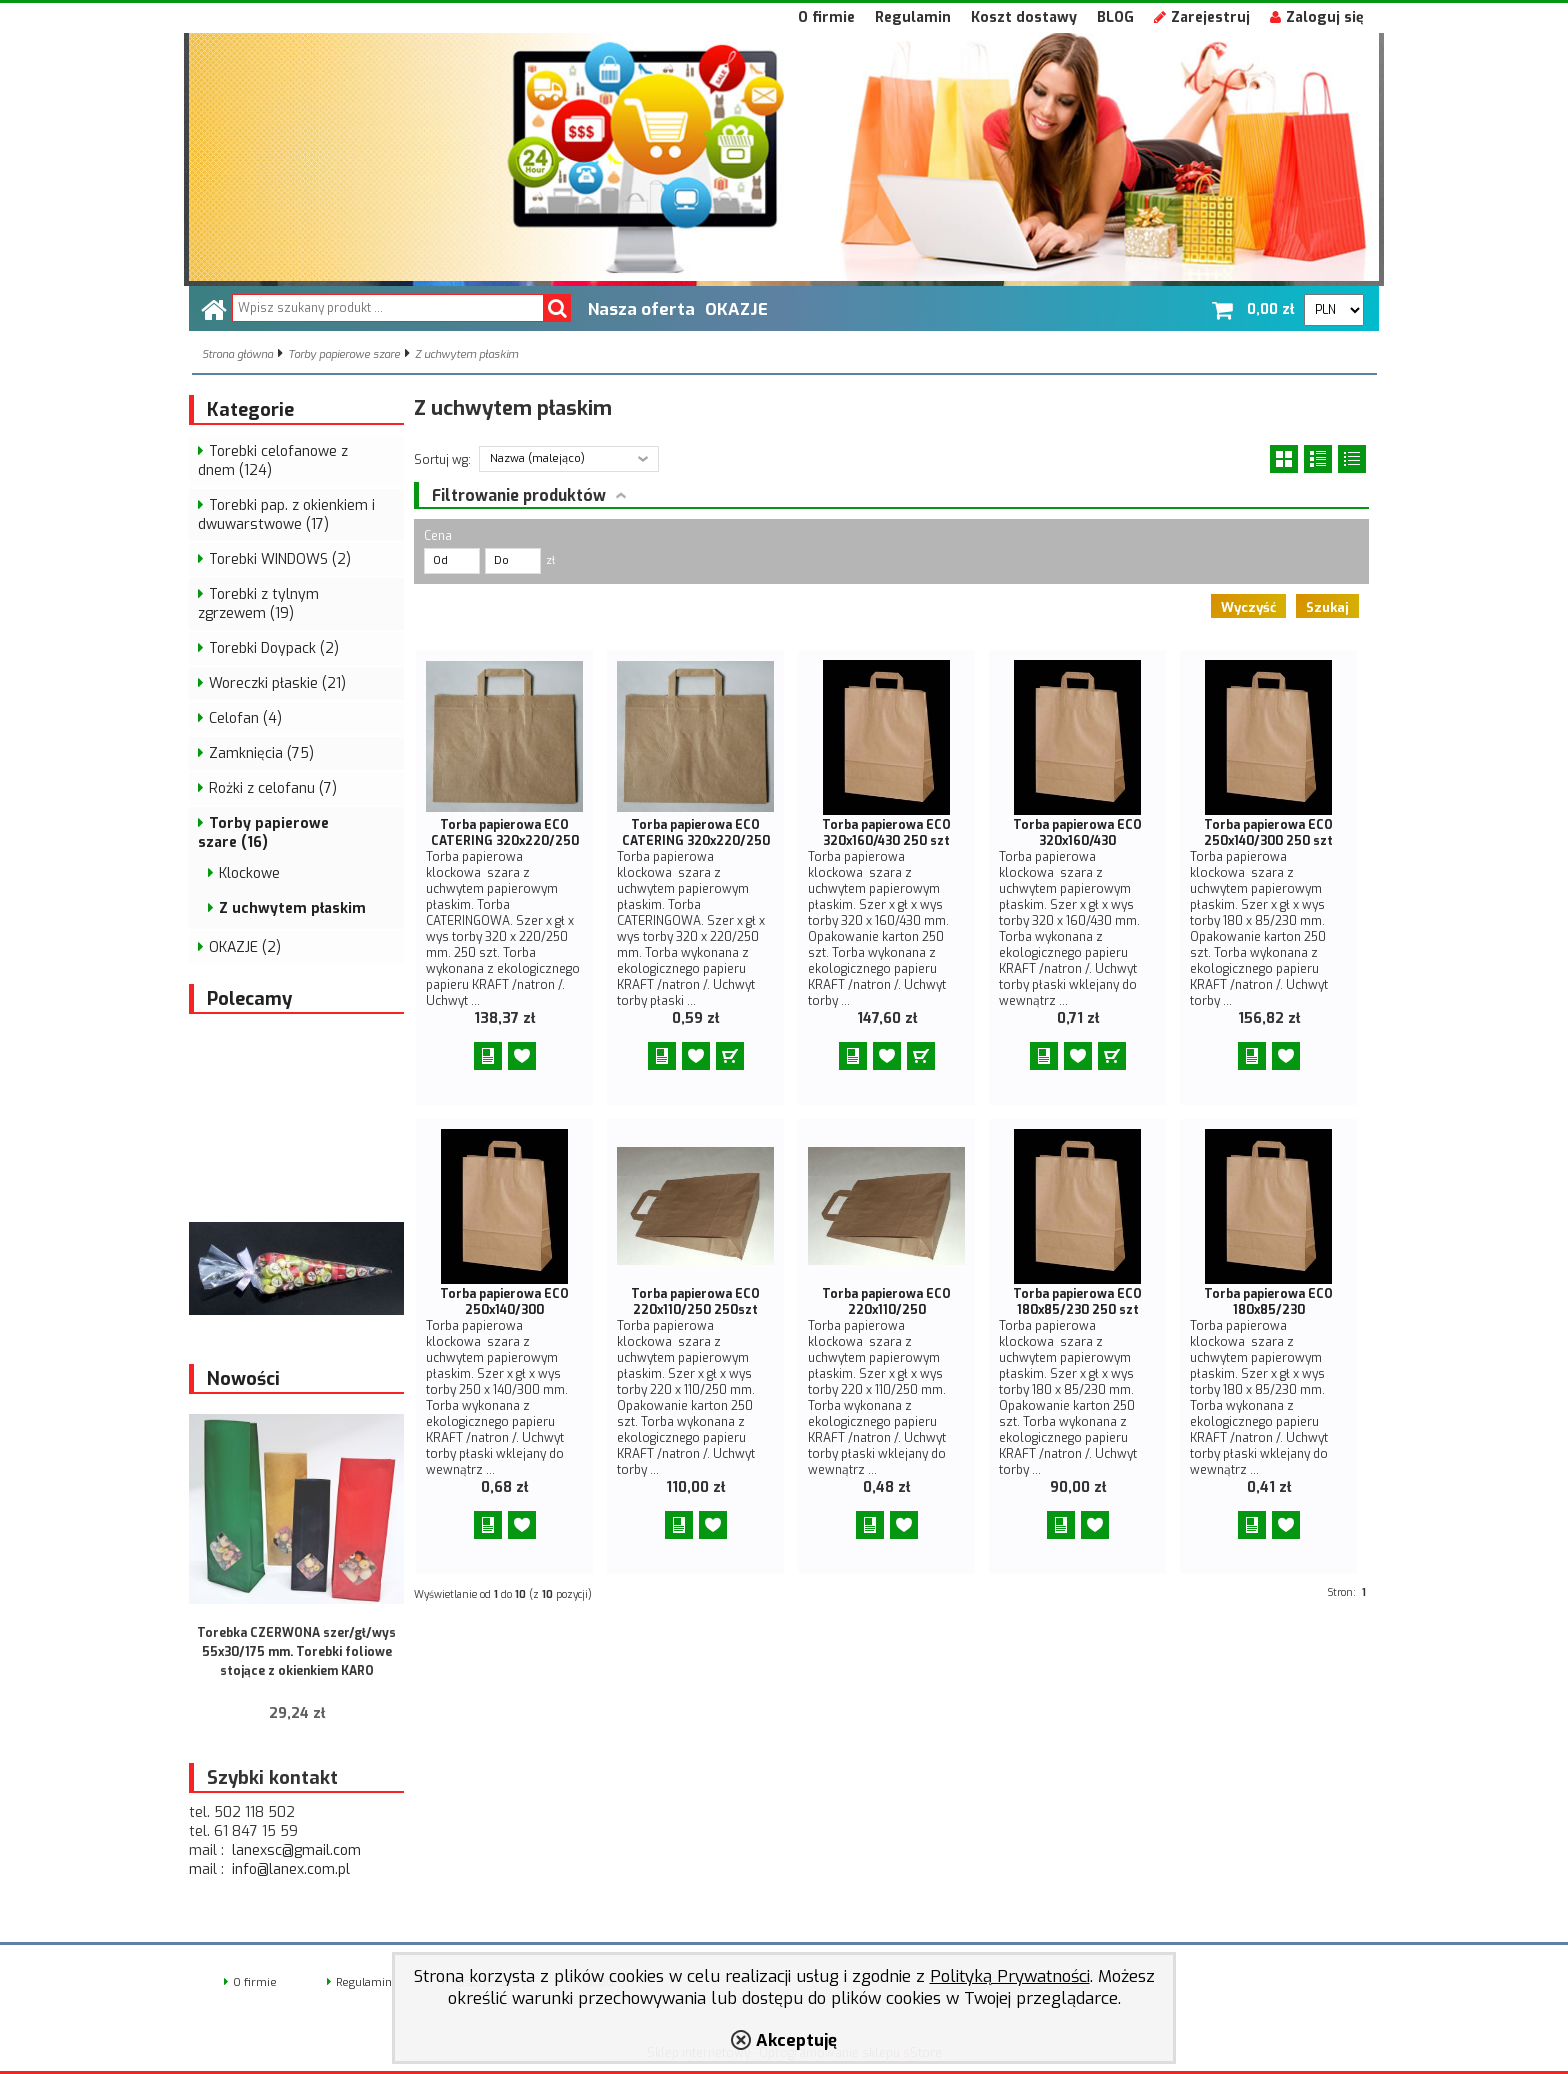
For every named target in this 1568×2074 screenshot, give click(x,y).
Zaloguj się (1317, 17)
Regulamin (913, 17)
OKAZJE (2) (245, 947)
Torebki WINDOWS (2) (280, 559)
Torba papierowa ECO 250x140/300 (504, 1302)
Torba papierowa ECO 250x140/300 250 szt (1268, 833)
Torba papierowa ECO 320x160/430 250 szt (886, 833)
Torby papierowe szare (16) (263, 833)
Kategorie (250, 410)
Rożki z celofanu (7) (273, 788)
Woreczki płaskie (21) (277, 683)
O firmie (826, 17)
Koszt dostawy (1024, 17)
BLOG (1115, 17)
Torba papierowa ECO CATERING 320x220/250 (505, 833)
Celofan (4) (245, 718)
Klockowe (249, 873)
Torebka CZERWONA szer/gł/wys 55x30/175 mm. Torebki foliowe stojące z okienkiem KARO (296, 1652)
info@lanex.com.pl (291, 1869)
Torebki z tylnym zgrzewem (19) (258, 604)
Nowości (243, 1379)
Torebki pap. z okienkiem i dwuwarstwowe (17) (286, 515)
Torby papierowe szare (344, 354)
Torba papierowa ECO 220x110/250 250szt (695, 1302)
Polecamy (249, 999)
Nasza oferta (641, 309)
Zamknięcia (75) (261, 753)
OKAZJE (736, 309)
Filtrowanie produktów (519, 495)
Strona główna (237, 354)
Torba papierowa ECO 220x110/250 (886, 1302)
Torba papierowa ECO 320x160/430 (1077, 833)
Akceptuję (796, 2040)
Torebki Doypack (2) (274, 648)
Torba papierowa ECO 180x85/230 (1268, 1302)
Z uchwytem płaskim (466, 354)
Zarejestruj (1202, 17)
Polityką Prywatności (1010, 1976)
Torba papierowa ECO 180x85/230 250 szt (1077, 1302)
